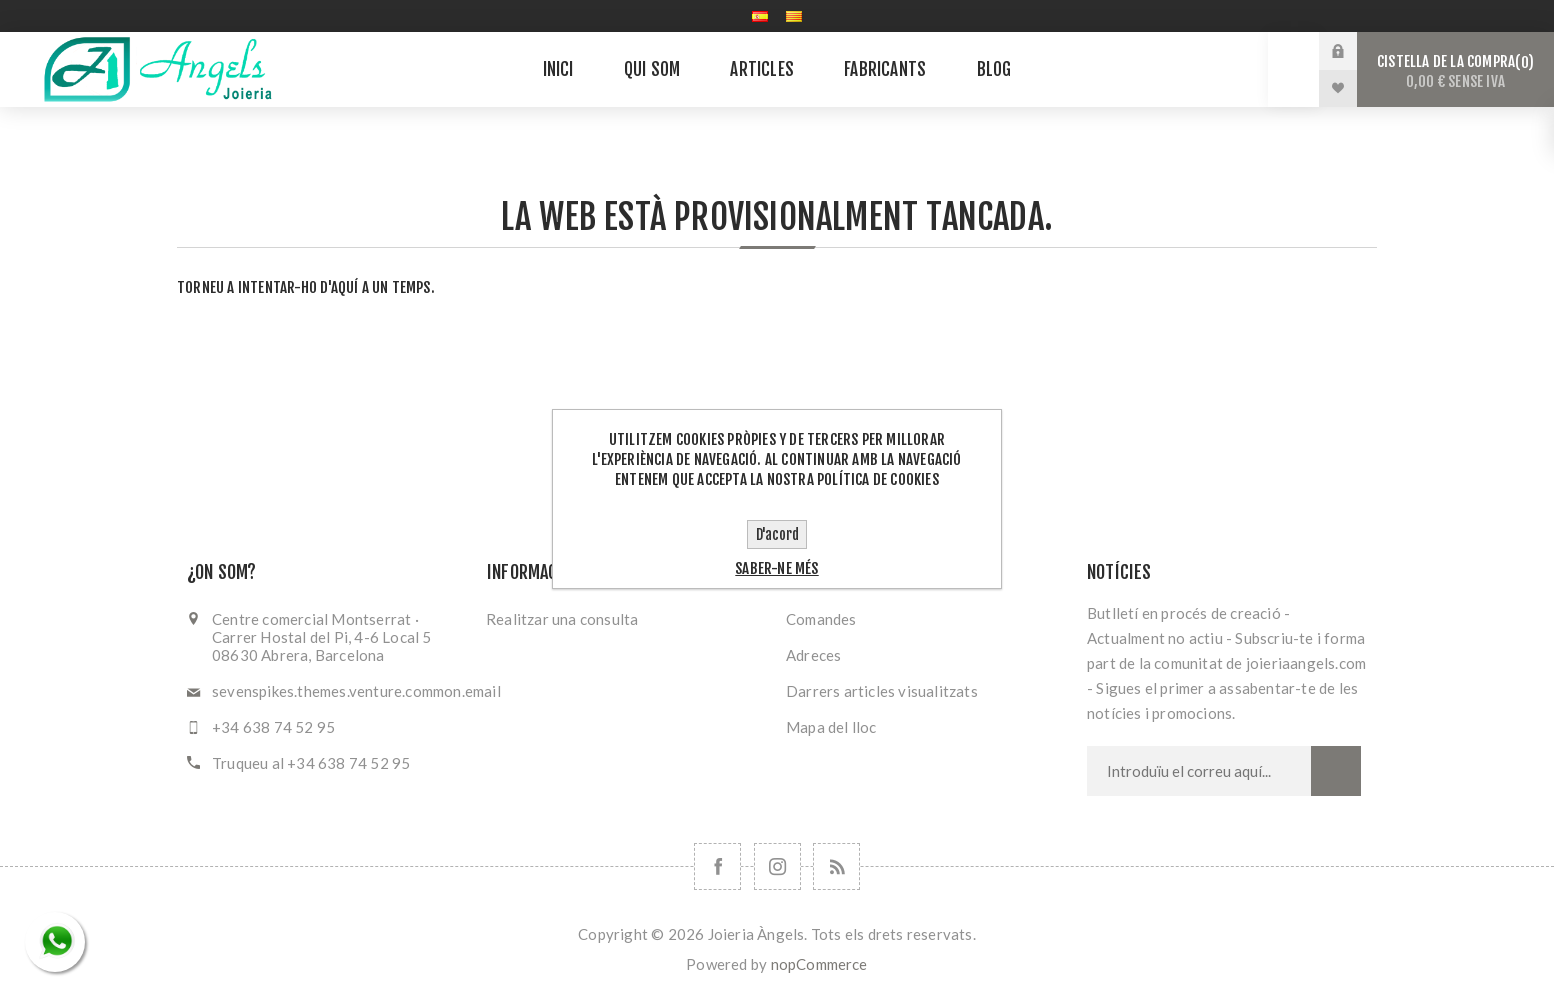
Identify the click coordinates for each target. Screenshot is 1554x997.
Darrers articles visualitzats (882, 691)
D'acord (777, 534)
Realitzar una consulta (562, 619)
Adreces (813, 655)
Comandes (821, 619)
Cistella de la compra (1455, 71)
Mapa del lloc (831, 727)
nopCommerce (819, 964)
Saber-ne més (776, 568)
